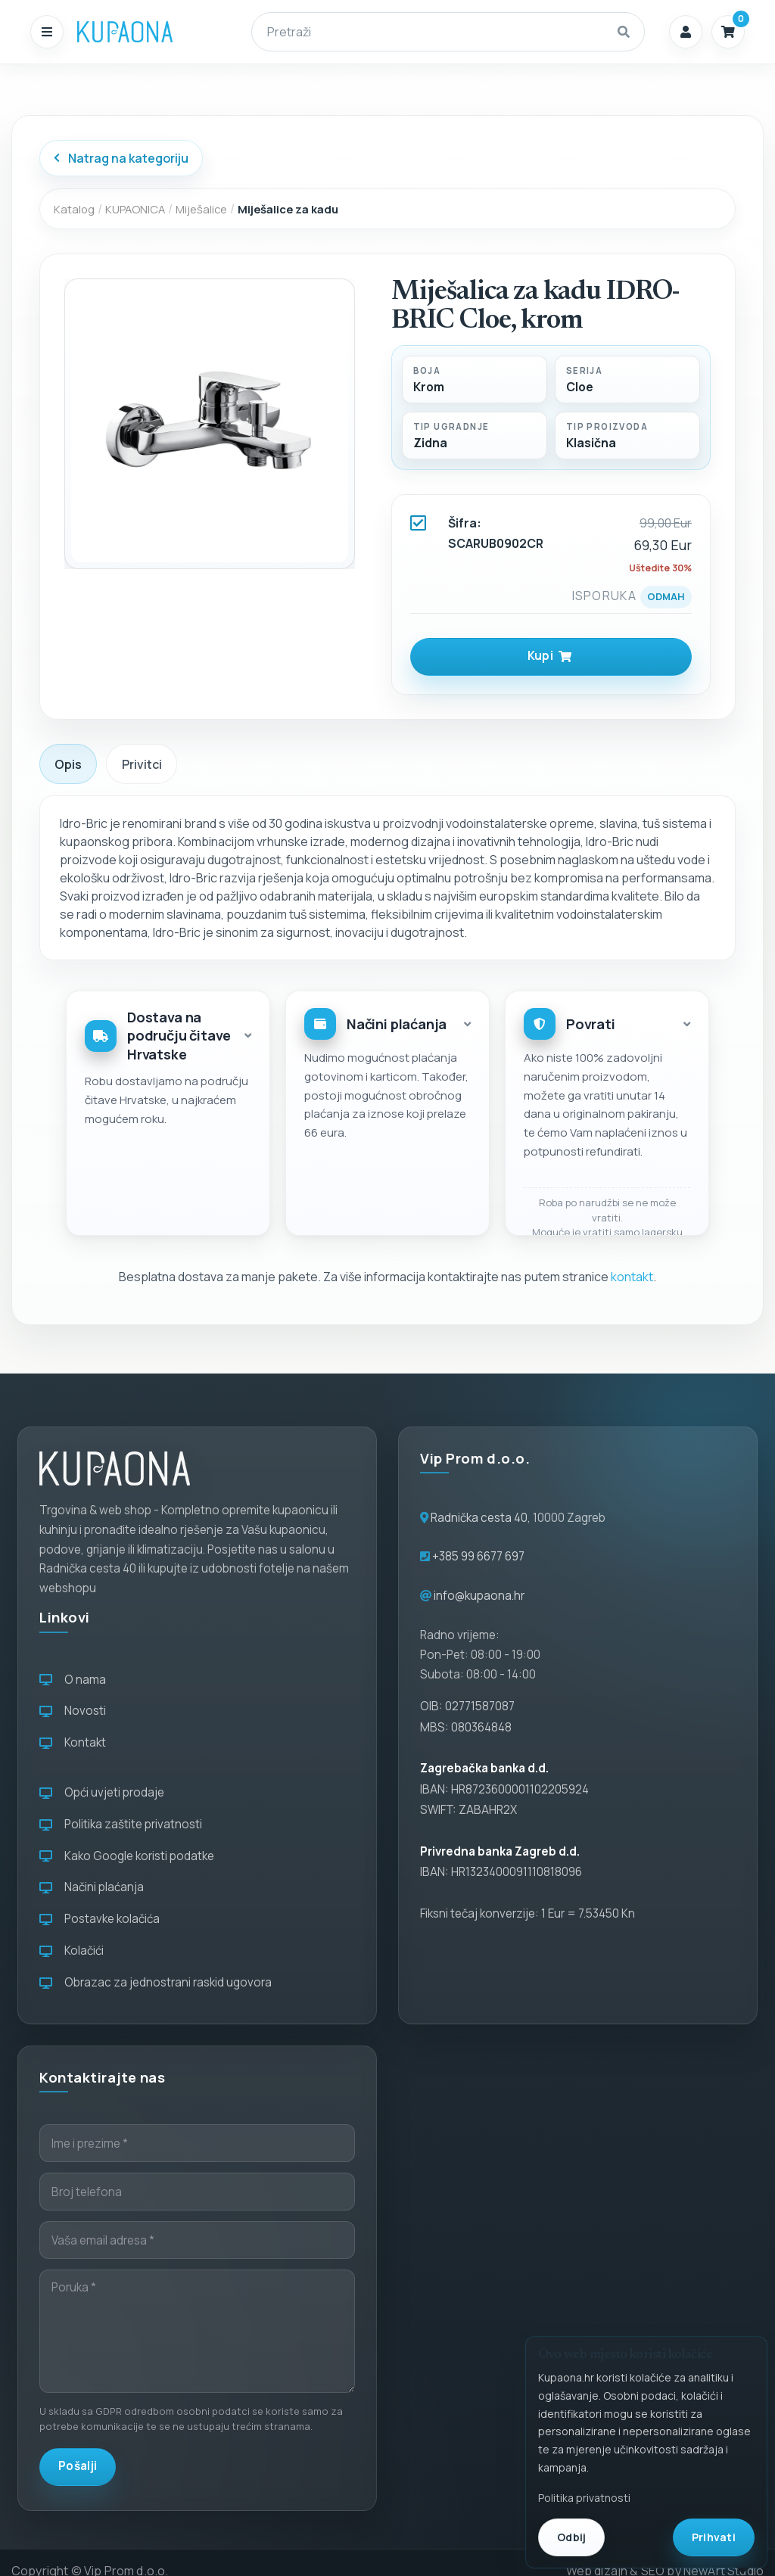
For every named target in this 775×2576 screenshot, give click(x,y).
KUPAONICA (135, 208)
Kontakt (72, 1742)
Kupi (550, 656)
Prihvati (714, 2537)
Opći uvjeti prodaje (101, 1792)
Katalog (74, 208)
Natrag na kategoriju (121, 158)
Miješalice (201, 208)
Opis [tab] (68, 764)
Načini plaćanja (91, 1887)
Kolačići (71, 1950)
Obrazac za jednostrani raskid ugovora (155, 1982)
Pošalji (77, 2466)
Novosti (72, 1711)
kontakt (632, 1276)
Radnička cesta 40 (479, 1518)
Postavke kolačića (99, 1919)
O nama (72, 1680)
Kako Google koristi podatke (126, 1856)
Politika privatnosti (584, 2497)
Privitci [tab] (142, 764)
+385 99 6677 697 (477, 1556)
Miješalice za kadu (288, 208)
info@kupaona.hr (479, 1596)
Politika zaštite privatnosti (120, 1824)
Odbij (571, 2537)
